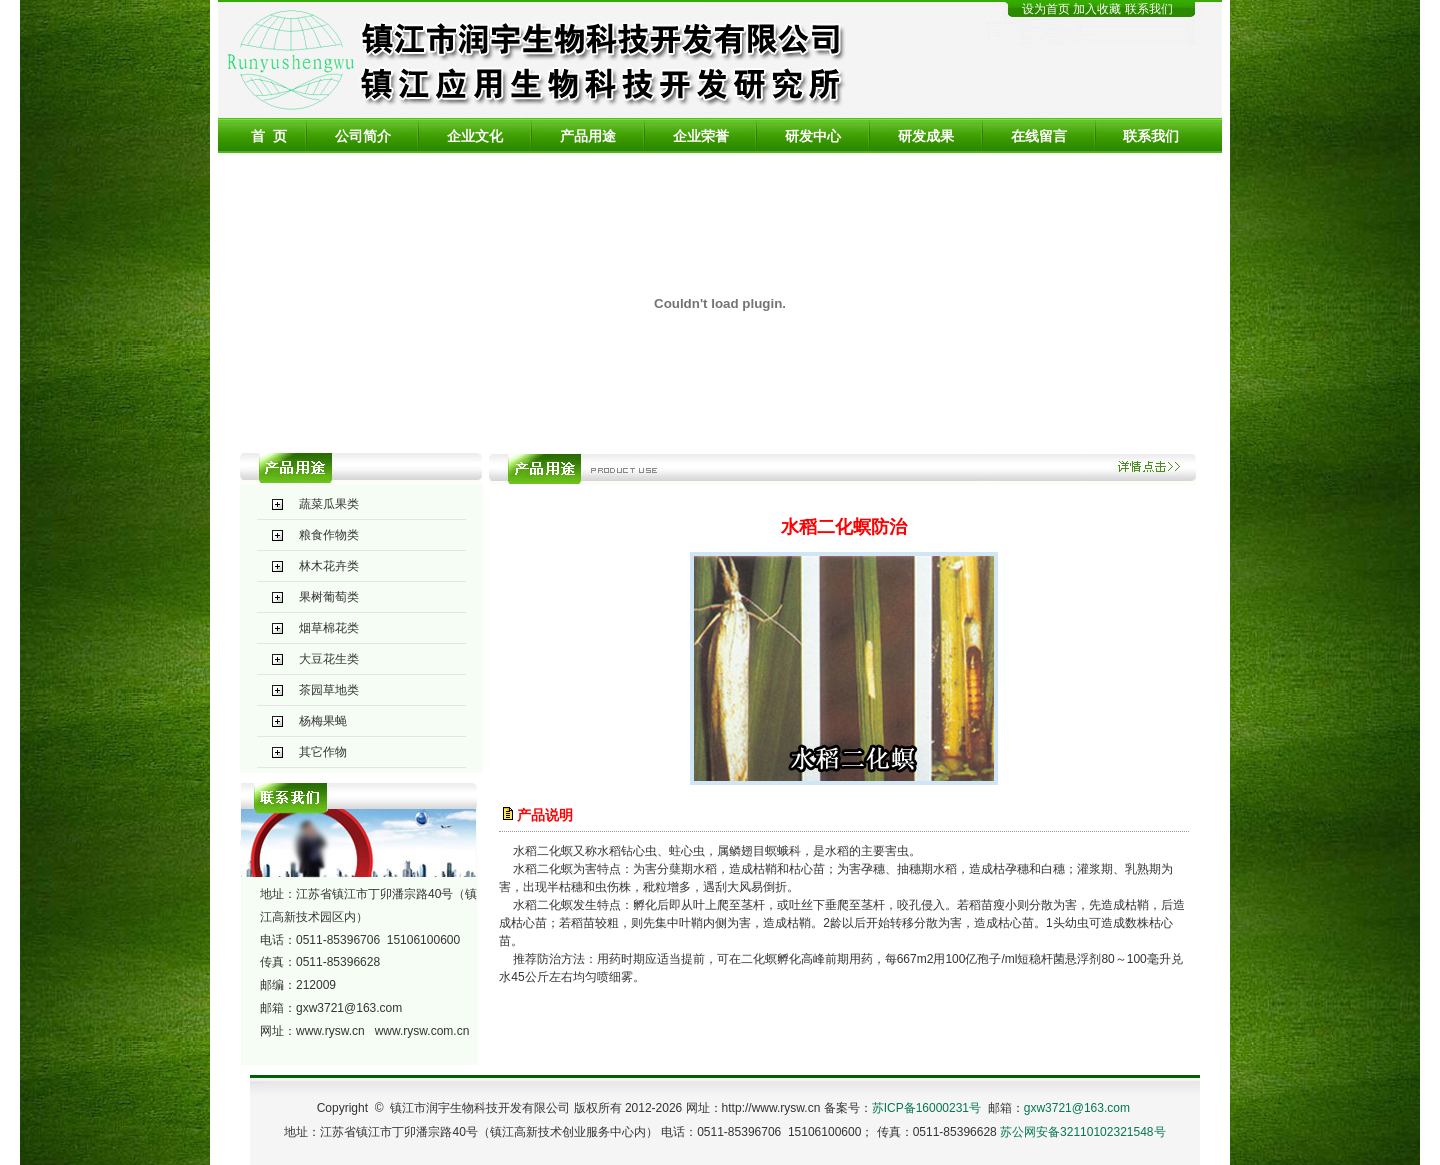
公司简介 (363, 136)
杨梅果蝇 (323, 721)
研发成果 (926, 136)
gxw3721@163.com (349, 1008)
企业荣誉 (701, 136)
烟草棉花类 (329, 628)
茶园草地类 (329, 690)
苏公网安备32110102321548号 (1082, 1132)
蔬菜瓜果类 (329, 504)
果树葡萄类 (329, 597)
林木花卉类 (329, 566)
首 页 (269, 136)
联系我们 (1149, 9)
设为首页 (1046, 9)
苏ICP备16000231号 (926, 1108)
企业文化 (475, 136)
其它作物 (323, 752)
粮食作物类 (329, 535)
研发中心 (813, 136)
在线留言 (1039, 136)
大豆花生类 (329, 659)
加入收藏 (1098, 9)
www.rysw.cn (330, 1031)
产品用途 (588, 136)
